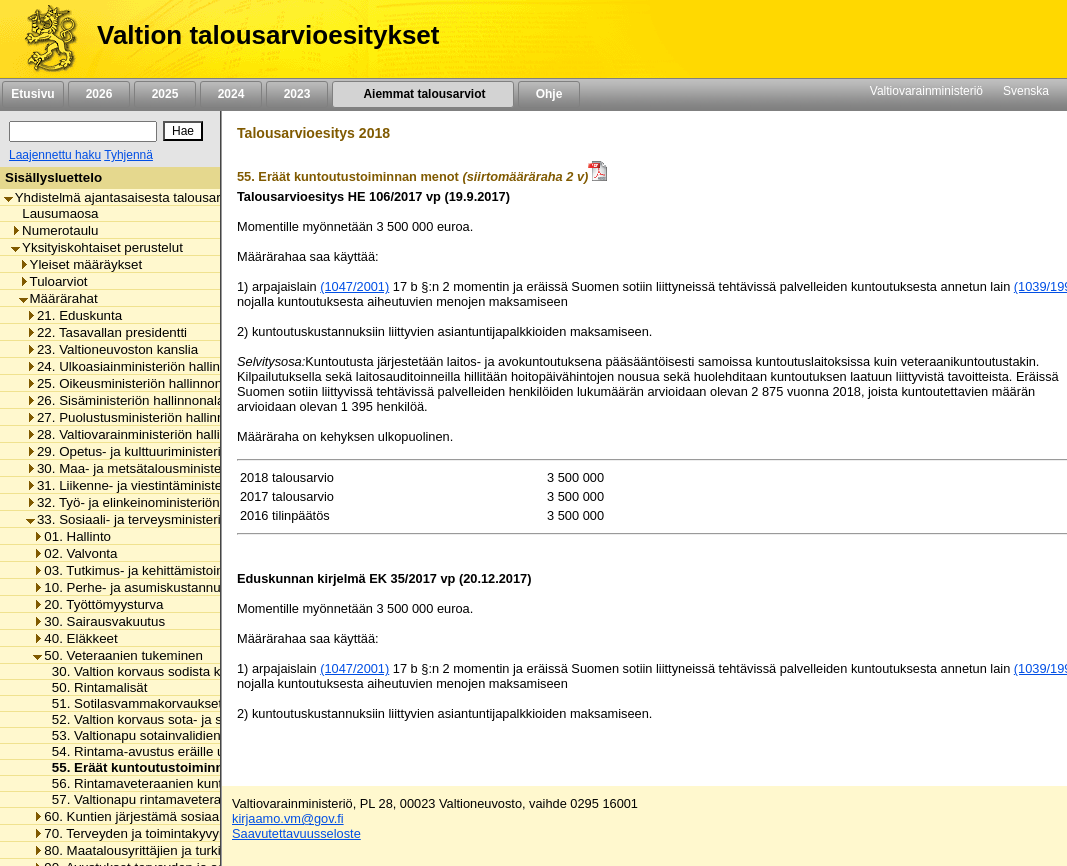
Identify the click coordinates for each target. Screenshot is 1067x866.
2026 (99, 94)
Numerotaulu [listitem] (54, 230)
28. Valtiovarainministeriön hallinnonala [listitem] (146, 434)
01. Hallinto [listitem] (72, 536)
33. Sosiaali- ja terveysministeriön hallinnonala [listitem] (168, 519)
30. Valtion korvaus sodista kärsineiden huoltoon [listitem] (189, 671)
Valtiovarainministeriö (926, 91)
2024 (231, 94)
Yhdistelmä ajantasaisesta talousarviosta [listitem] (130, 197)
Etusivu (32, 94)
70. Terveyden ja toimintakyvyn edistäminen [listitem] (167, 833)
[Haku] (83, 131)
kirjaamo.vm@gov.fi (288, 818)
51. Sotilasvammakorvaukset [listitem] (132, 703)
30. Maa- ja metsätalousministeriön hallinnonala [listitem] (172, 468)
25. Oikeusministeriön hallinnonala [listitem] (133, 383)
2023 (297, 94)
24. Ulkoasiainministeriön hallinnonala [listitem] (143, 366)
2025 (165, 94)
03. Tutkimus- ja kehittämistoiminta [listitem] (140, 570)
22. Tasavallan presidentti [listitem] (106, 332)
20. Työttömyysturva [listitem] (98, 604)
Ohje (549, 94)
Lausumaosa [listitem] (54, 213)
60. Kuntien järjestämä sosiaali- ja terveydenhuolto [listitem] (187, 816)
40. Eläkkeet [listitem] (75, 638)
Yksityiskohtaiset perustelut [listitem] (97, 247)
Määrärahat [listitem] (58, 298)
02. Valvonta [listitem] (75, 553)
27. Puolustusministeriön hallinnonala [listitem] (141, 417)
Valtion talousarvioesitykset (268, 35)
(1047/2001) (354, 286)
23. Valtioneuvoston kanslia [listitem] (112, 349)
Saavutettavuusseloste (296, 833)
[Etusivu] (43, 39)
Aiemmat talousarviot (423, 94)
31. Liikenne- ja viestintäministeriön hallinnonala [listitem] (172, 485)
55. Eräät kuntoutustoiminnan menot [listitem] (162, 767)
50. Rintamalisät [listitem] (94, 687)
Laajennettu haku (55, 155)
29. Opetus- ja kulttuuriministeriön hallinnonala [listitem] (168, 451)
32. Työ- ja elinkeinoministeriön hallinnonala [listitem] (160, 502)
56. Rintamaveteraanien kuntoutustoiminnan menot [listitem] (197, 783)
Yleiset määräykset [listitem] (81, 264)
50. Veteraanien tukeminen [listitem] (118, 655)
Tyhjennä (128, 155)
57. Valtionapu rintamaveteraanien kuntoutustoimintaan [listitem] (209, 799)
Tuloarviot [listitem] (53, 281)
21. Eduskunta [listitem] (74, 315)
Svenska (1026, 91)
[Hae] (183, 131)
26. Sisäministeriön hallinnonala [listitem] (125, 400)
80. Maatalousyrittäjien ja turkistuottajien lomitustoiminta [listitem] (203, 850)
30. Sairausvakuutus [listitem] (99, 621)
